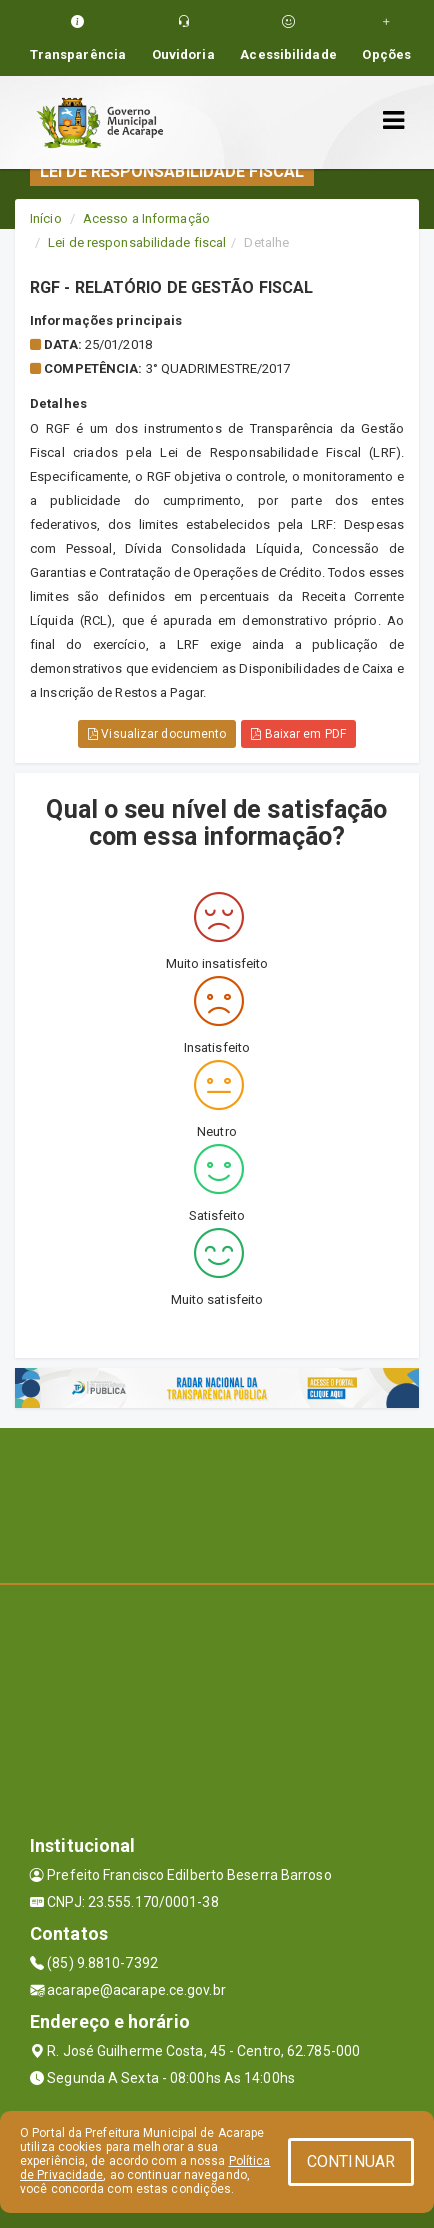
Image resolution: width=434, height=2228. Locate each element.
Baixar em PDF (298, 734)
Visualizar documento (157, 734)
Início (46, 218)
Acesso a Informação (146, 218)
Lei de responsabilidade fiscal (137, 242)
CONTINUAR (351, 2161)
